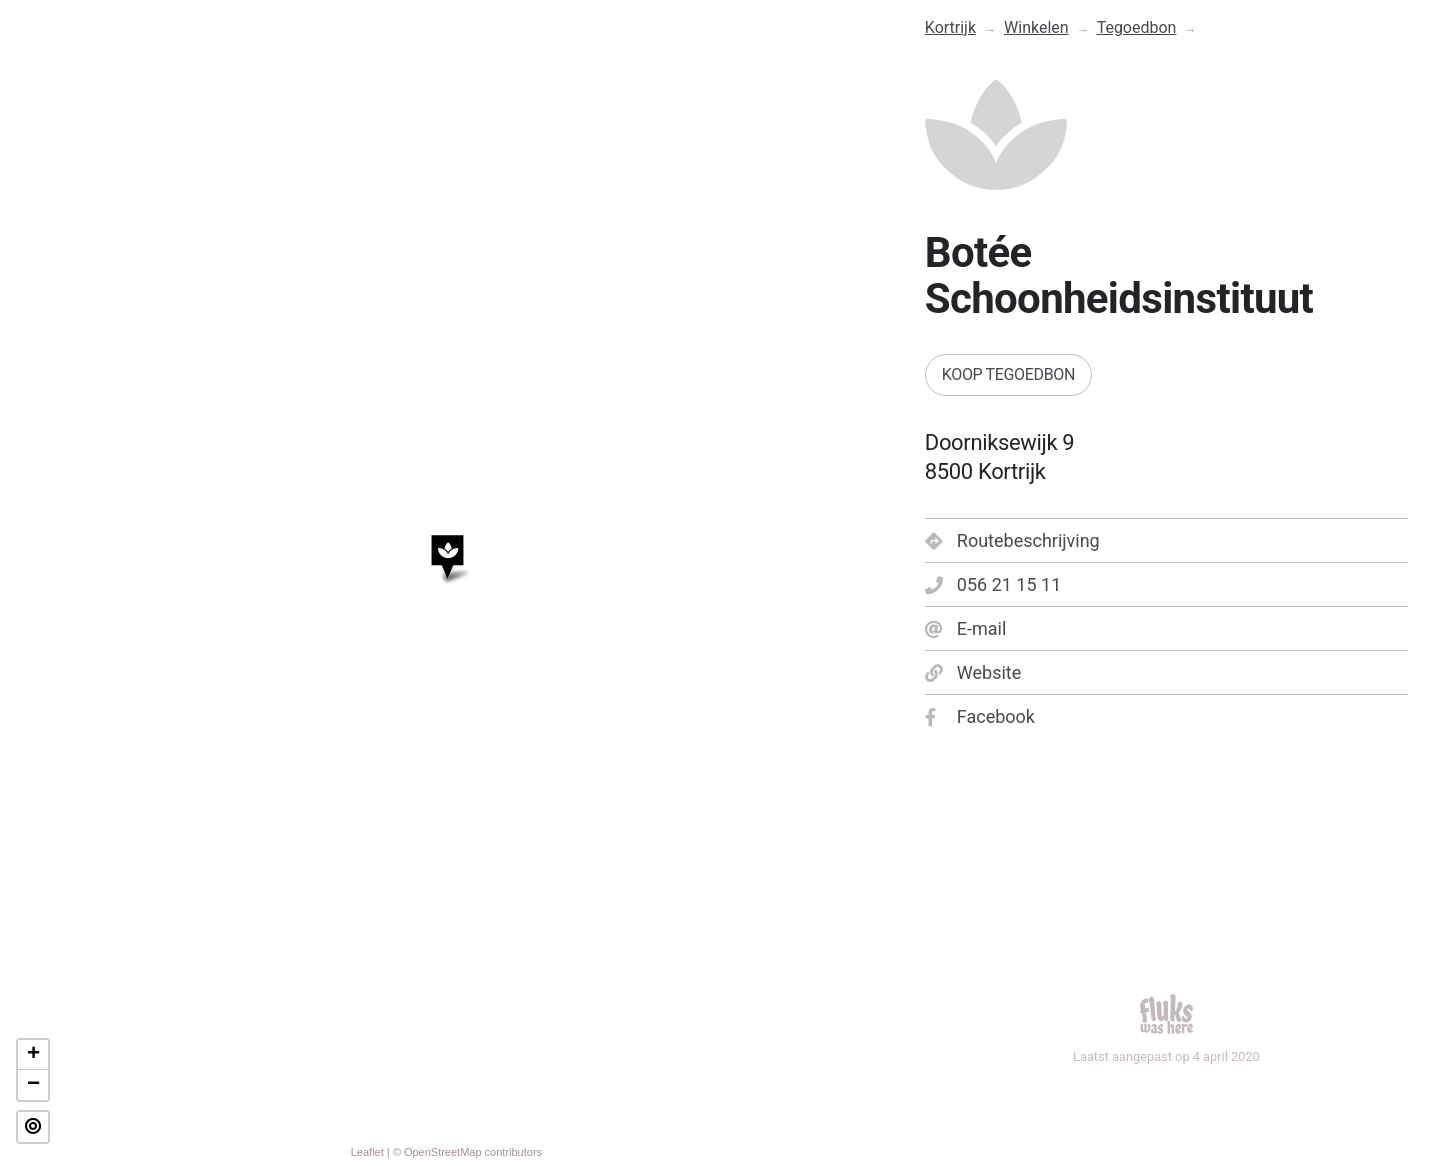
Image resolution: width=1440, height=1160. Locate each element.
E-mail (966, 628)
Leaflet (367, 1152)
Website (973, 672)
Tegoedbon (1137, 27)
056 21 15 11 (993, 584)
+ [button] (33, 1055)
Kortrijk (950, 27)
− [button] (33, 1085)
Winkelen (1036, 27)
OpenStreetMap (443, 1152)
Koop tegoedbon (1008, 374)
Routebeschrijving (1012, 540)
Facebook (980, 716)
